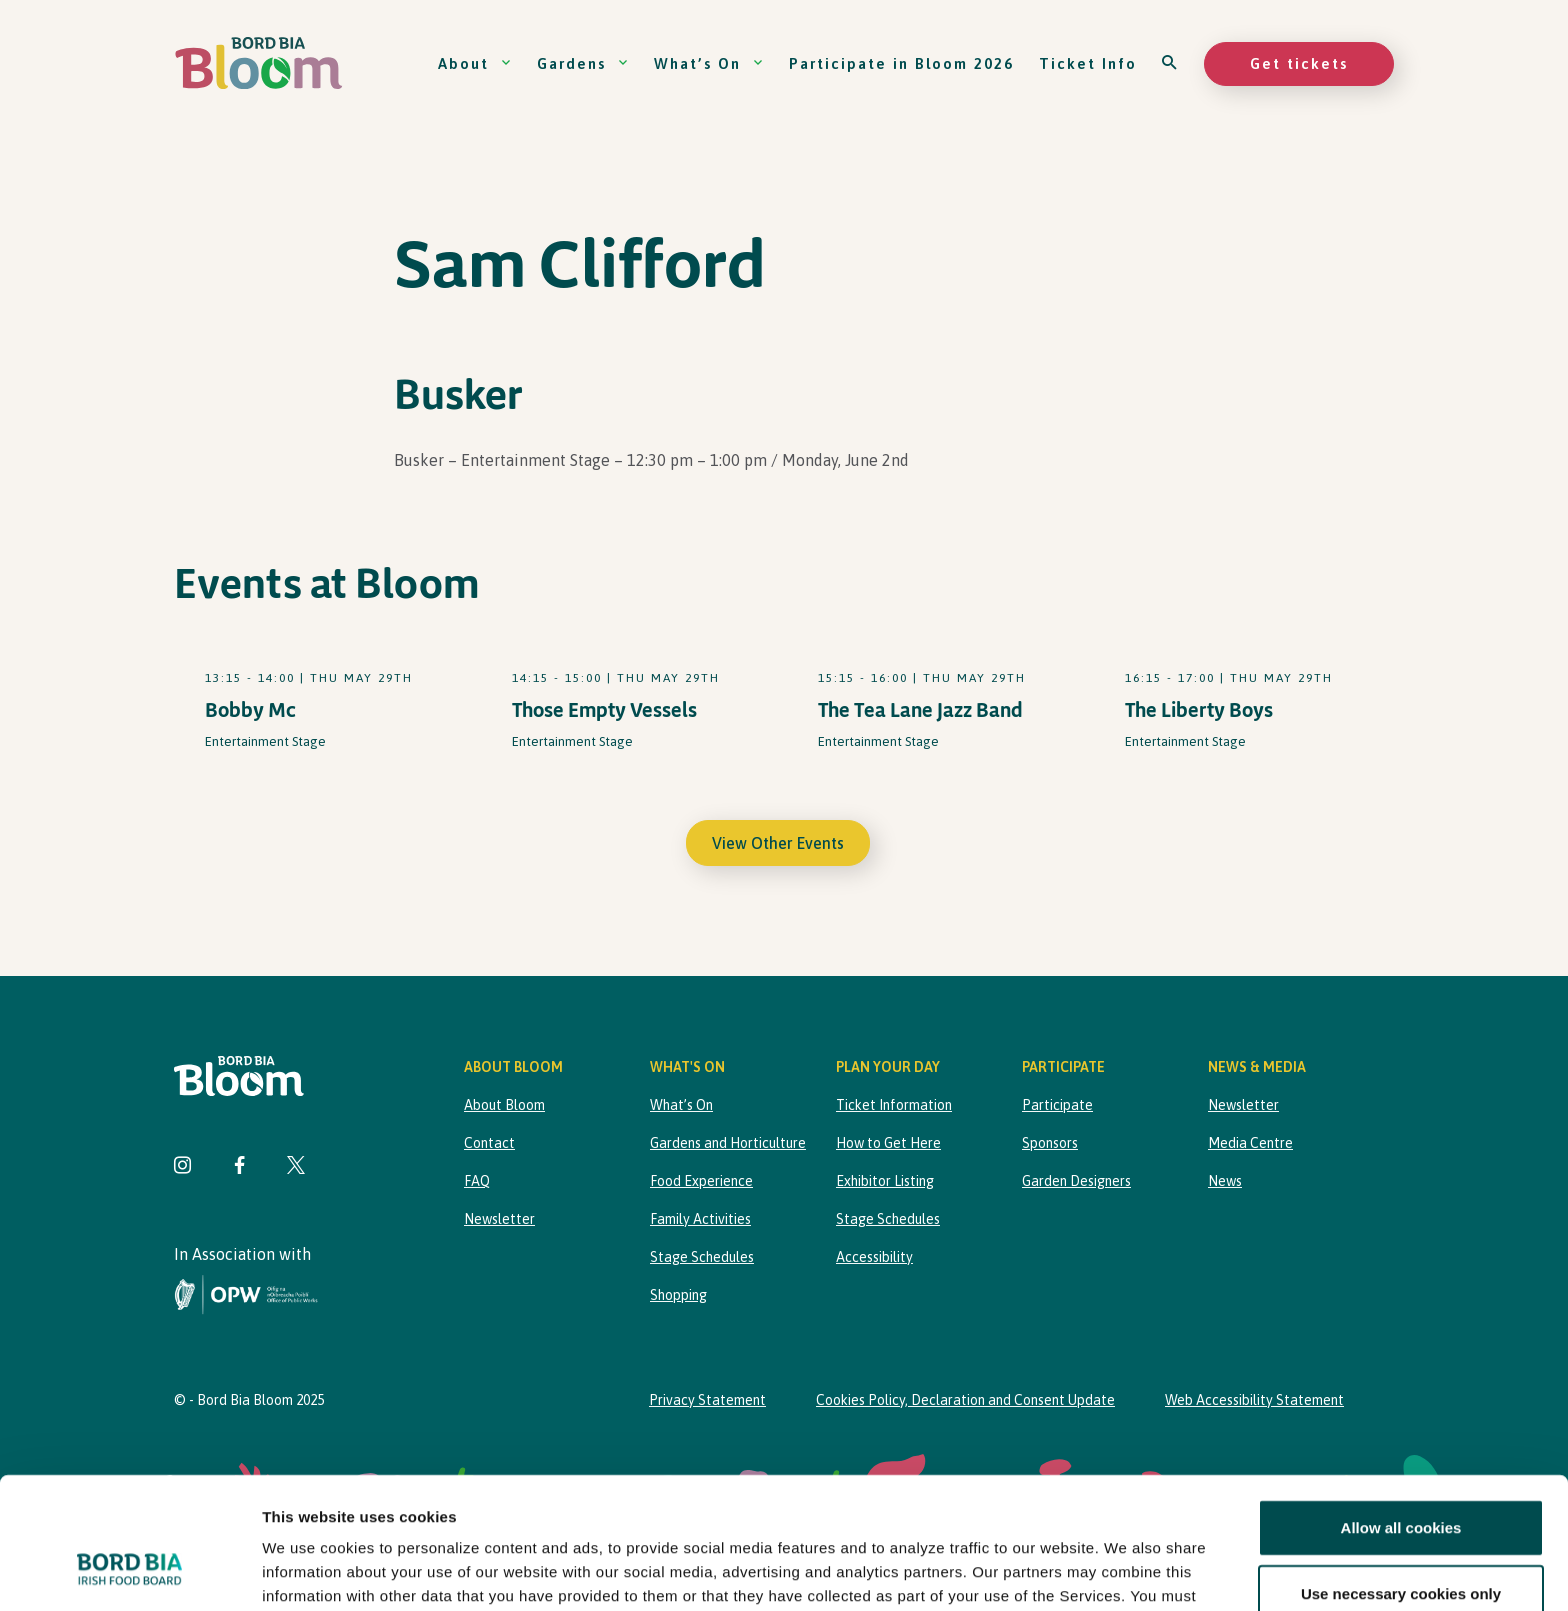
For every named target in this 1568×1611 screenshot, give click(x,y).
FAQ (477, 1181)
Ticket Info (1088, 63)
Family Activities (700, 1219)
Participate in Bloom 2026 (901, 63)
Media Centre (1250, 1143)
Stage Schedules (702, 1257)
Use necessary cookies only (1401, 1480)
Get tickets (1299, 63)
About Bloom (504, 1105)
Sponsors (1050, 1143)
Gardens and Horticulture (728, 1143)
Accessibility (874, 1257)
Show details (1049, 1571)
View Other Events (778, 843)
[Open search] (1170, 63)
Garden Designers (1076, 1181)
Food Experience (701, 1181)
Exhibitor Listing (885, 1181)
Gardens (583, 63)
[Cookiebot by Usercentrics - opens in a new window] (129, 1572)
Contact (489, 1143)
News (1225, 1181)
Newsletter (499, 1219)
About (475, 63)
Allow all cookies (1401, 1415)
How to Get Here (888, 1143)
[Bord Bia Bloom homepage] (259, 63)
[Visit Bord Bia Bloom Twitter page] (296, 1167)
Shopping (678, 1295)
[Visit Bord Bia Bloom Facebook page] (239, 1167)
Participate (1057, 1105)
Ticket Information (894, 1105)
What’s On (709, 63)
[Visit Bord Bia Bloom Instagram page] (183, 1167)
